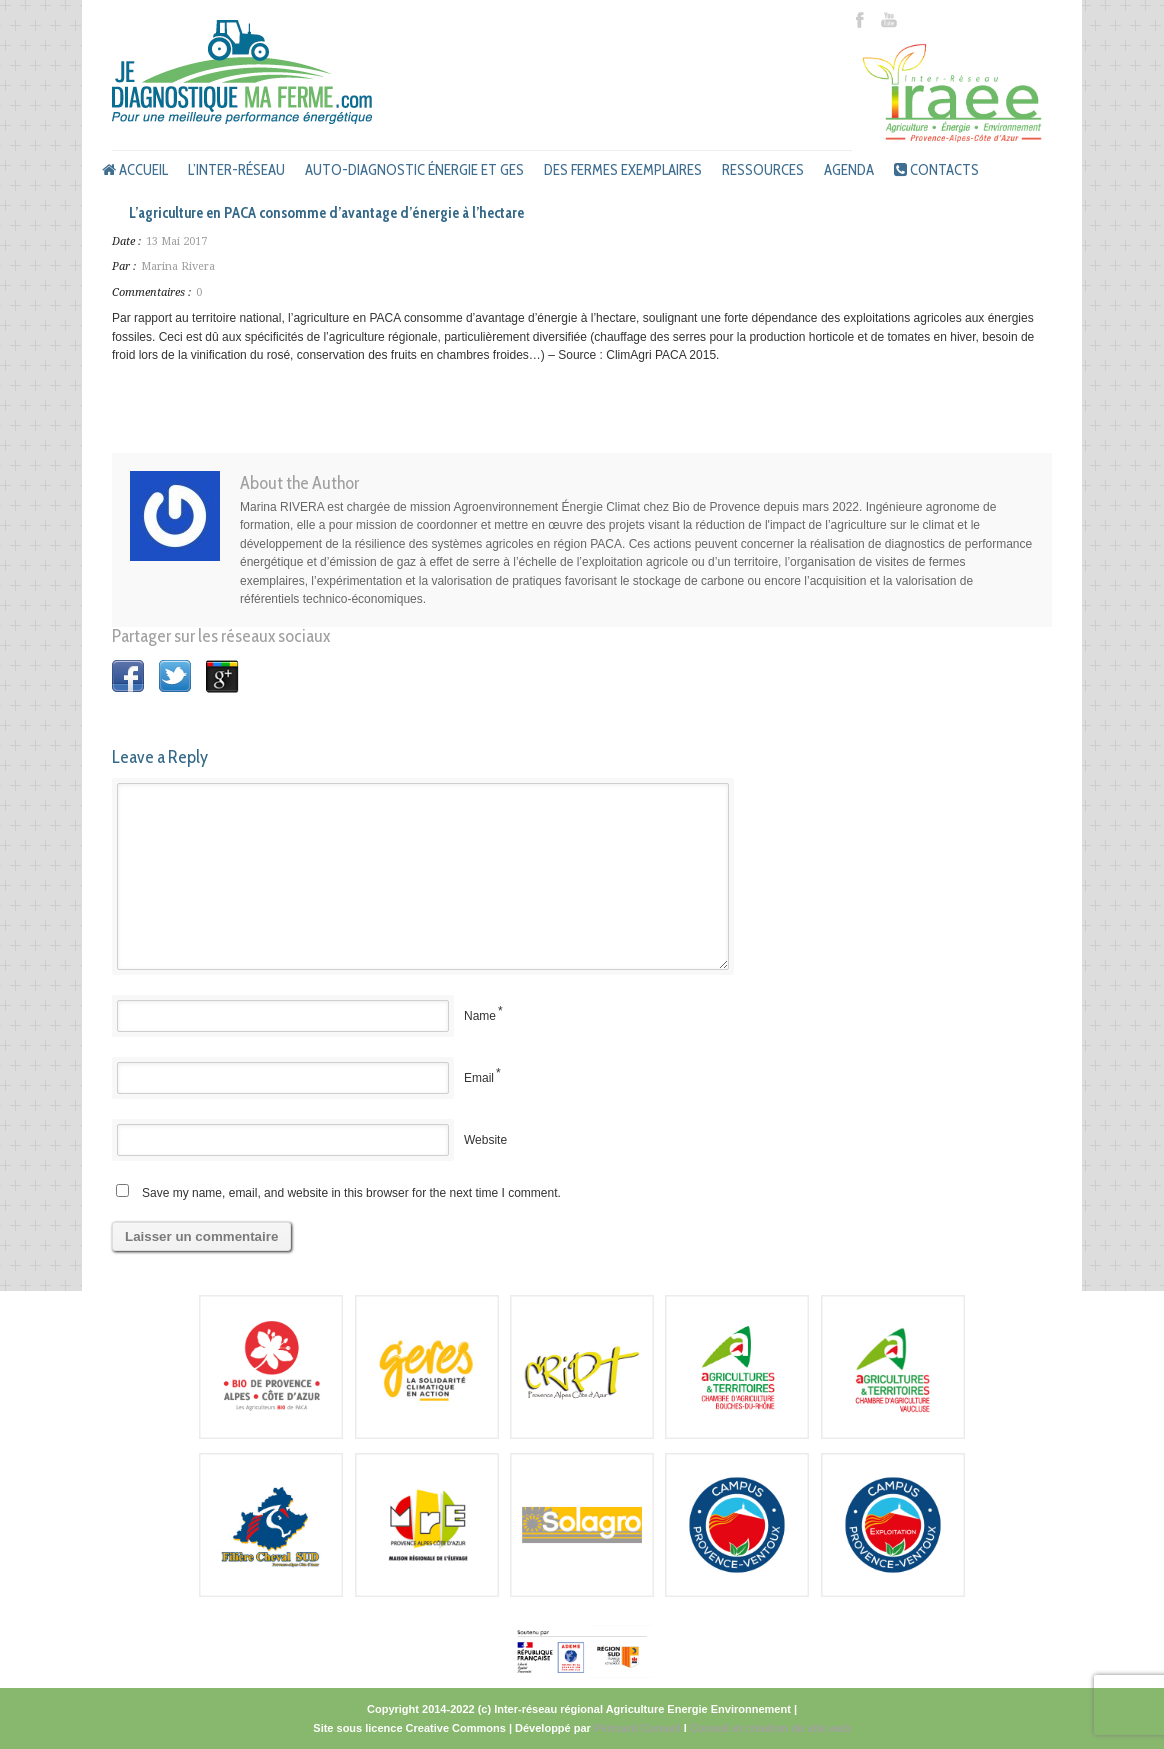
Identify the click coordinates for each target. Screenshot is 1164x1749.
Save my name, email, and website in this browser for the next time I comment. (351, 1193)
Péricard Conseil (637, 1728)
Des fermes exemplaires (623, 170)
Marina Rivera (178, 266)
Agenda (849, 170)
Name (480, 1016)
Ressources (763, 170)
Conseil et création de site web (770, 1728)
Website (485, 1140)
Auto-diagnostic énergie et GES (414, 170)
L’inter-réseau (236, 170)
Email (479, 1078)
